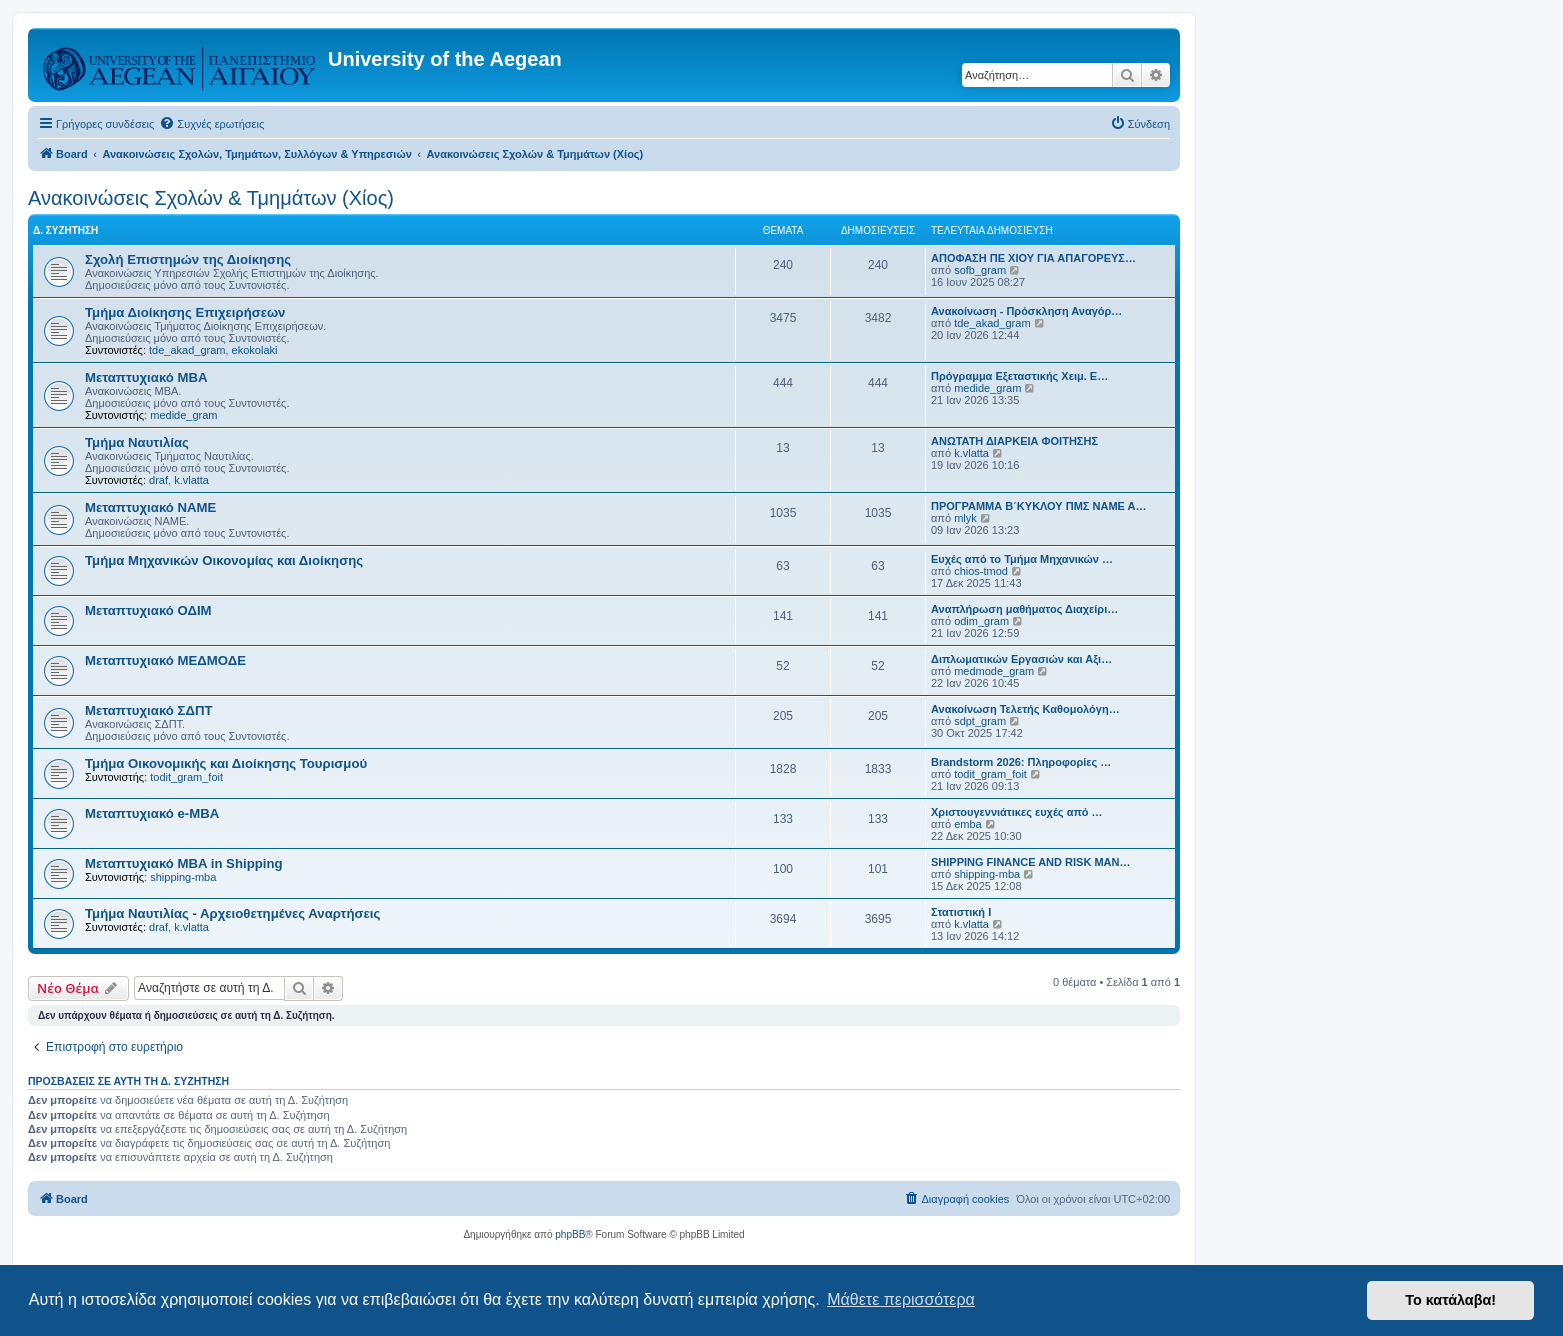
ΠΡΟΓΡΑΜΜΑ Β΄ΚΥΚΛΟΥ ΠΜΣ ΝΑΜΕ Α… (1039, 506)
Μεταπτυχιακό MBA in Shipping (184, 863)
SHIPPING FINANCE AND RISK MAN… (1030, 862)
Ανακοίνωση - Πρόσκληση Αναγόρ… (1026, 311)
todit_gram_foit (186, 777)
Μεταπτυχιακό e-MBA (152, 813)
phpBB (570, 1234)
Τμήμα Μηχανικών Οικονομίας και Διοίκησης (224, 560)
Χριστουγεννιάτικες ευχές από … (1017, 812)
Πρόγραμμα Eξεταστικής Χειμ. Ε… (1019, 376)
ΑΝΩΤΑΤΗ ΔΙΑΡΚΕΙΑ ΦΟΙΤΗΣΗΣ (1014, 441)
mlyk (965, 518)
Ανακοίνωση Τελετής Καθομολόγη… (1025, 709)
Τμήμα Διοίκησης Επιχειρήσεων (185, 312)
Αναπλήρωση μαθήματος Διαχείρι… (1024, 609)
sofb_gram (980, 270)
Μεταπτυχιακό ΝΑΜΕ (150, 507)
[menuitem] (211, 124)
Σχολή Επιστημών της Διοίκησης (188, 259)
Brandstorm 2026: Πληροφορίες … (1021, 762)
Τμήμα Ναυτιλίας (137, 442)
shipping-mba (183, 877)
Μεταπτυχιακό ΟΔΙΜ (148, 610)
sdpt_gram (980, 721)
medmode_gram (994, 671)
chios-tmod (981, 571)
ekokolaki (255, 350)
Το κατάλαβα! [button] (1450, 1300)
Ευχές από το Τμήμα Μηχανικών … (1022, 559)
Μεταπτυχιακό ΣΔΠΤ (149, 710)
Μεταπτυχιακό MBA (146, 377)
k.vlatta (191, 480)
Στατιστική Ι (961, 912)
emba (968, 824)
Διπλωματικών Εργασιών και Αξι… (1021, 659)
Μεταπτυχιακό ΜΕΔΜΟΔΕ (165, 660)
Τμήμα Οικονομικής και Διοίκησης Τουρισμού (226, 763)
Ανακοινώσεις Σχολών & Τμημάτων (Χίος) (211, 198)
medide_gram (183, 415)
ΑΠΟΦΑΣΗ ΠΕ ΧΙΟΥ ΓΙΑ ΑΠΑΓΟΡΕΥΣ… (1033, 258)
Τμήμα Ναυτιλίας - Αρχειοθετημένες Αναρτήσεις (232, 913)
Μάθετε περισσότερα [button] (901, 1299)
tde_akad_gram (187, 350)
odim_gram (981, 621)
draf (158, 480)
